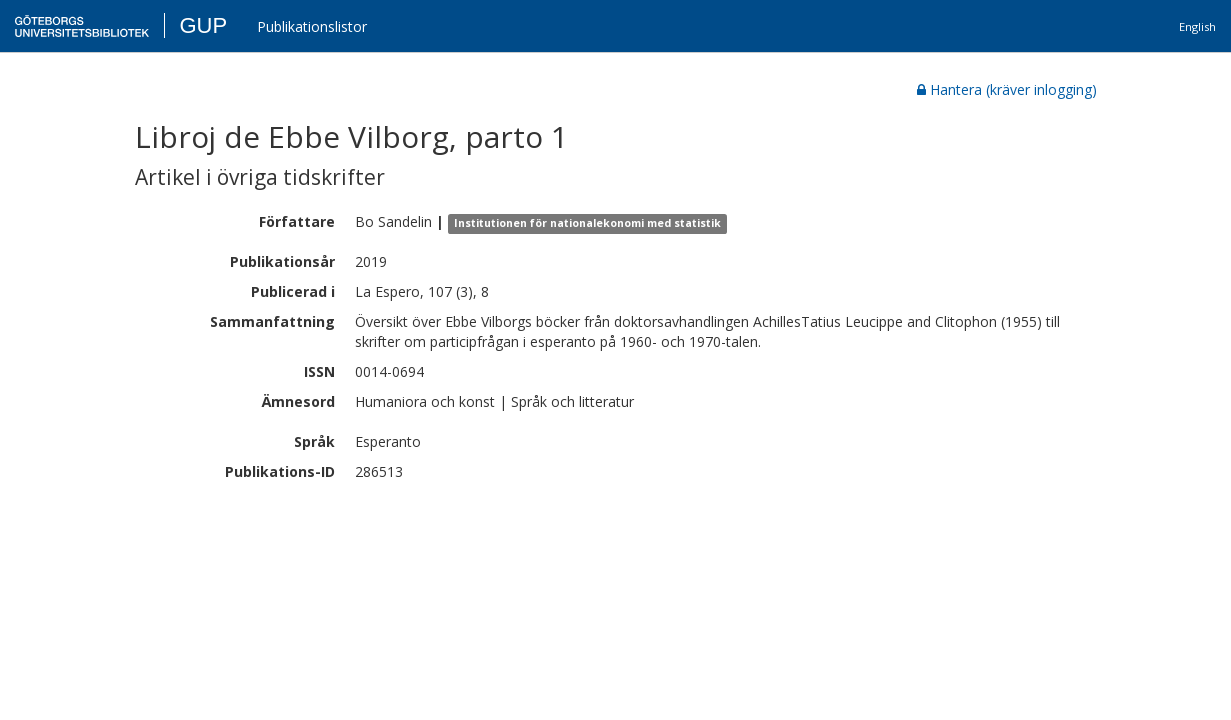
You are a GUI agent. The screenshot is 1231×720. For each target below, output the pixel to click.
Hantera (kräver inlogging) (1007, 89)
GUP (203, 25)
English (1197, 26)
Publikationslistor (312, 26)
